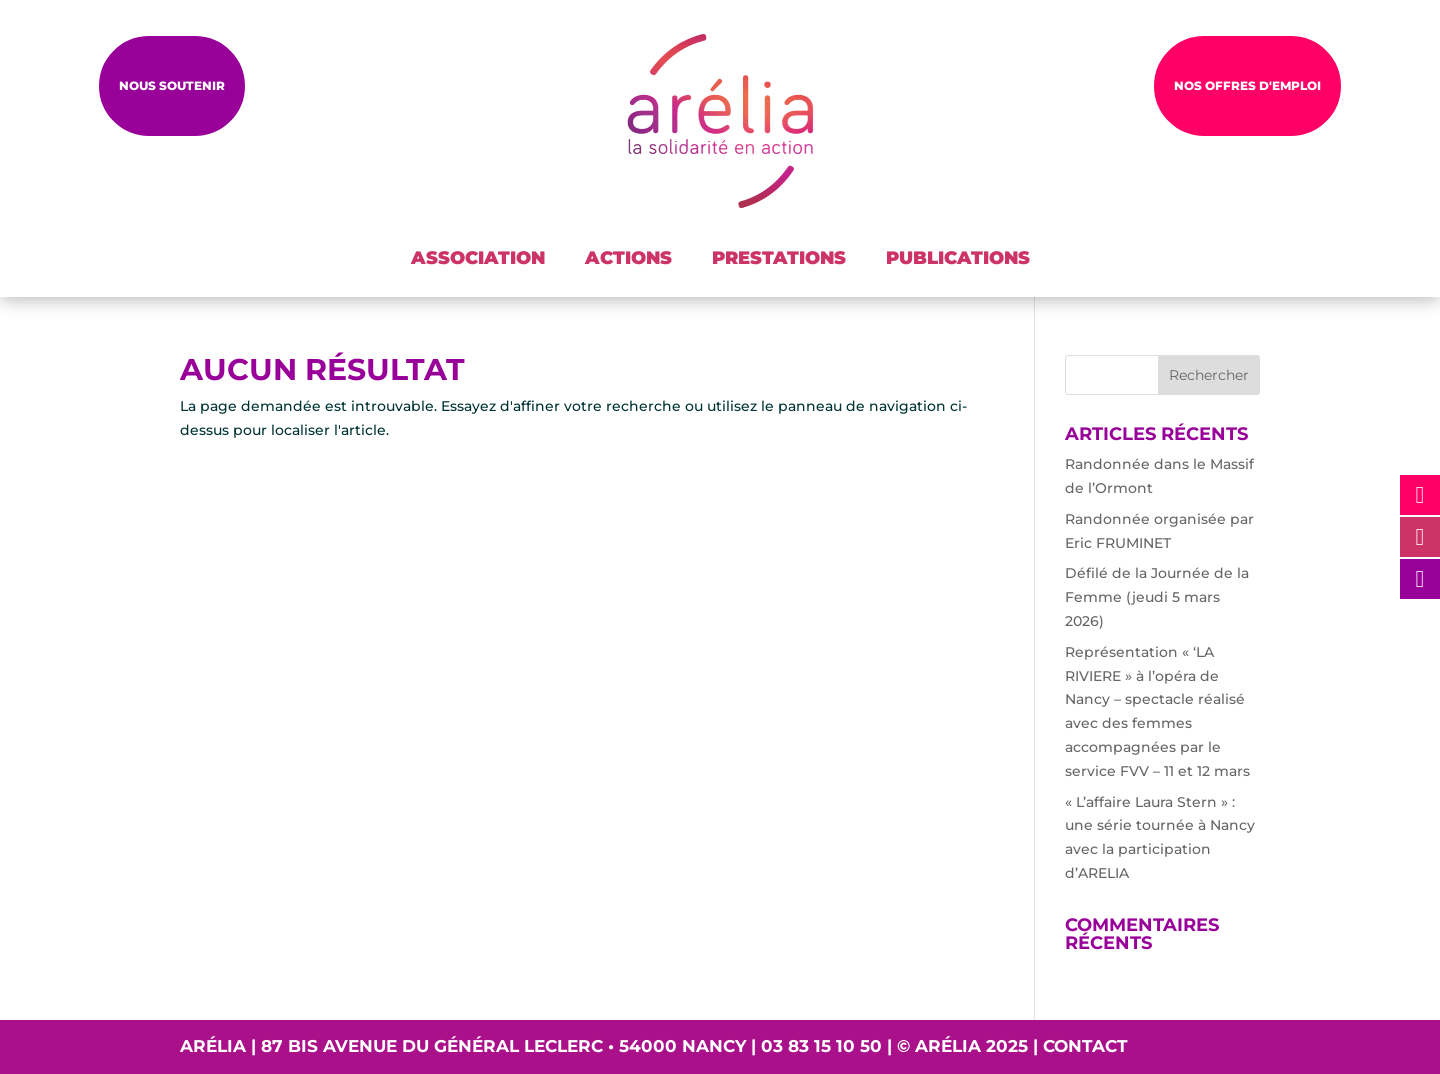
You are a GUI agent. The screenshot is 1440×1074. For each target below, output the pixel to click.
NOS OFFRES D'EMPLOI (1247, 85)
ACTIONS (628, 258)
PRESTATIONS (779, 258)
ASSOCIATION (478, 258)
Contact (1085, 1046)
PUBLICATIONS (958, 258)
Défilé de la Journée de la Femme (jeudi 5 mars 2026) (1157, 597)
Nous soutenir (172, 85)
